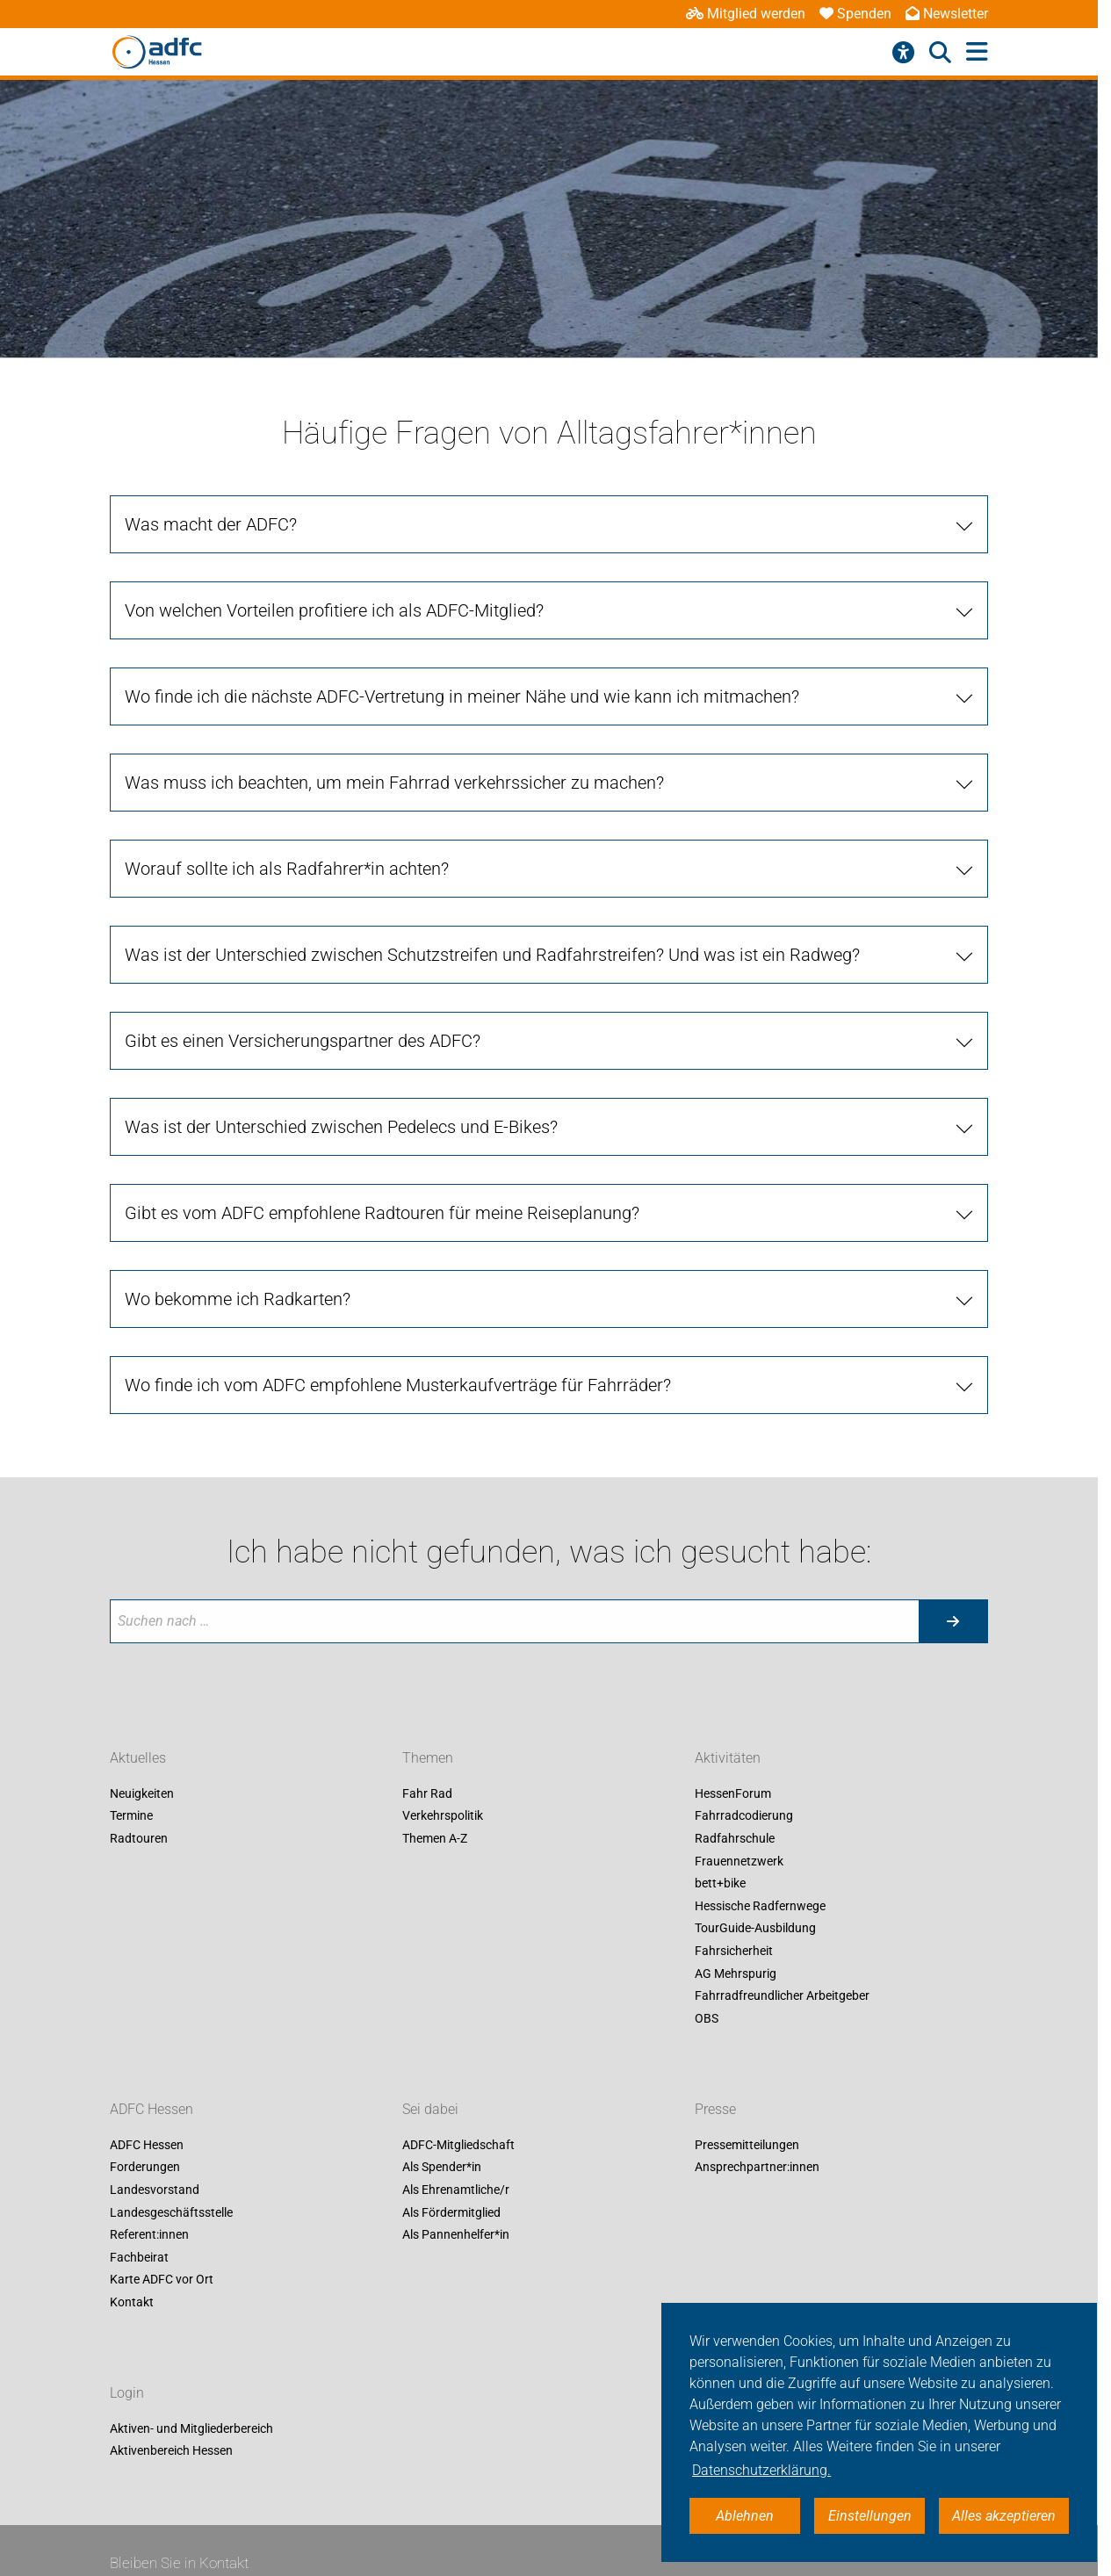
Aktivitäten (728, 1758)
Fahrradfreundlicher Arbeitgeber (782, 1996)
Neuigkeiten (142, 1793)
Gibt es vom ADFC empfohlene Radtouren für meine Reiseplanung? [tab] (382, 1212)
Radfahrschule (735, 1838)
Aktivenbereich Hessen (171, 2451)
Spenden (855, 13)
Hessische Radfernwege (760, 1906)
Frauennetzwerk (739, 1861)
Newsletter (946, 13)
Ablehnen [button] (745, 2515)
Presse (715, 2109)
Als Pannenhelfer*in (455, 2235)
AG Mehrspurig (735, 1973)
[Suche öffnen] (940, 52)
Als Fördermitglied (451, 2212)
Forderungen (145, 2168)
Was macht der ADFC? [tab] (211, 524)
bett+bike (720, 1884)
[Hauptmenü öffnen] (977, 52)
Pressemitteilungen (747, 2145)
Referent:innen (149, 2235)
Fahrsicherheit (734, 1951)
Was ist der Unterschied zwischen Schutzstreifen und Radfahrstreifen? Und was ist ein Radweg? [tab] (492, 954)
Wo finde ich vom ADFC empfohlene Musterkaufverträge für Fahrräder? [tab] (398, 1385)
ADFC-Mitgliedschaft (458, 2145)
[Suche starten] (953, 1621)
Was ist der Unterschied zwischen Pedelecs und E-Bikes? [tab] (341, 1126)
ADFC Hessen (151, 2109)
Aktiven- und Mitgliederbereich (191, 2428)
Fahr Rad (427, 1793)
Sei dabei (430, 2109)
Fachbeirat (139, 2257)
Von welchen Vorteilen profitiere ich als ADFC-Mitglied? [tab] (334, 610)
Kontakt (132, 2302)
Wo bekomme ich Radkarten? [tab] (237, 1299)
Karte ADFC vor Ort (161, 2280)
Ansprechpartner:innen (757, 2168)
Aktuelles (138, 1758)
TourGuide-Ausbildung (755, 1929)
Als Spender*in (441, 2168)
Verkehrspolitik (442, 1816)
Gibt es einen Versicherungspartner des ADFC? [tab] (302, 1040)
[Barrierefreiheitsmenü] (903, 52)
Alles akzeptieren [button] (1004, 2515)
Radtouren (139, 1838)
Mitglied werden (745, 13)
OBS (706, 2018)
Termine (131, 1816)
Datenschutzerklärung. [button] (761, 2470)
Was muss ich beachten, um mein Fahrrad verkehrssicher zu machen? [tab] (394, 782)
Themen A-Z (434, 1838)
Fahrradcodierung (744, 1816)
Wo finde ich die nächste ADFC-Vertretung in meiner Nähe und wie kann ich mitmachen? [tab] (462, 696)
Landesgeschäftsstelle (171, 2212)
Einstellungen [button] (870, 2515)
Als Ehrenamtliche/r (455, 2190)
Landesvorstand (154, 2190)
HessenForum (733, 1793)
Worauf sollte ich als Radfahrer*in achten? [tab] (287, 868)
